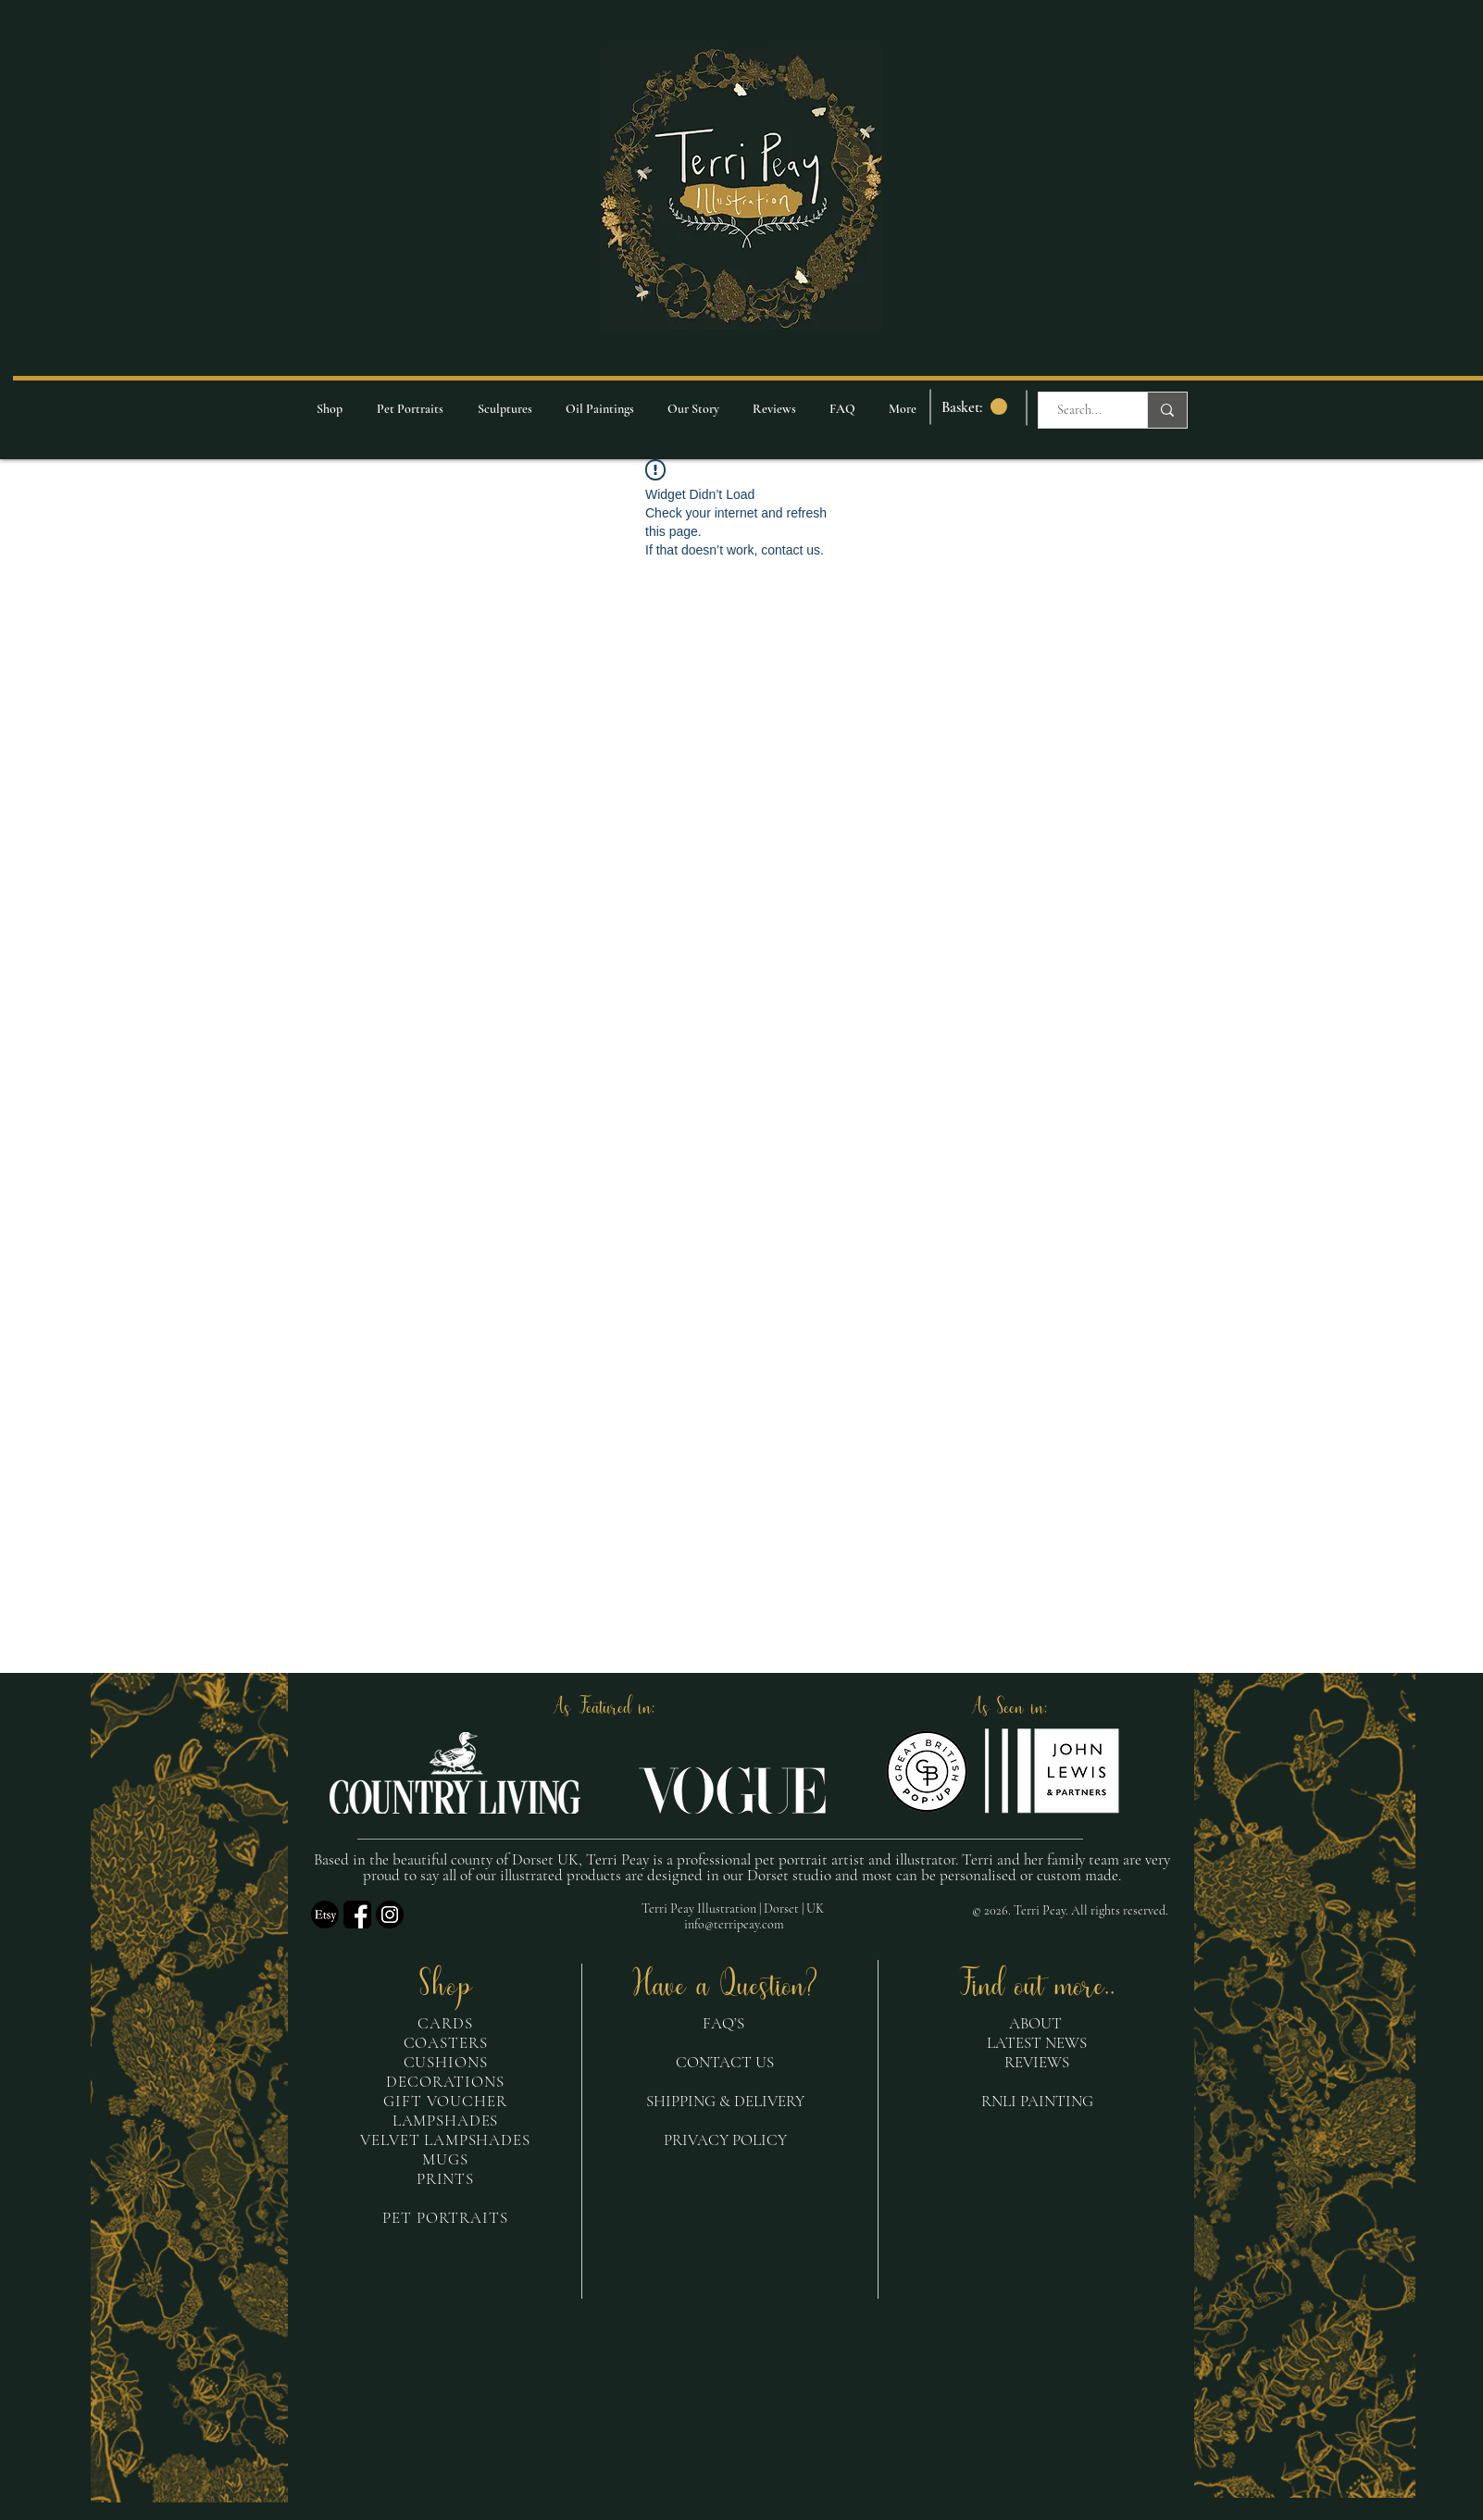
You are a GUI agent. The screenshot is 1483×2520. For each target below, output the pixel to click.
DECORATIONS (445, 2081)
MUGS (444, 2159)
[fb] (357, 1914)
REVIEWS (1036, 2062)
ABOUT (1035, 2023)
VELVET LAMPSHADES (445, 2140)
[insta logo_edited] (390, 1914)
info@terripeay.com (734, 1924)
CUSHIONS (446, 2062)
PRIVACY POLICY (725, 2140)
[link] (974, 407)
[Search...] (1079, 410)
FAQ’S (725, 2023)
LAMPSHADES (446, 2120)
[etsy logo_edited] (325, 1914)
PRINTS (445, 2179)
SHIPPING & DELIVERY (725, 2101)
